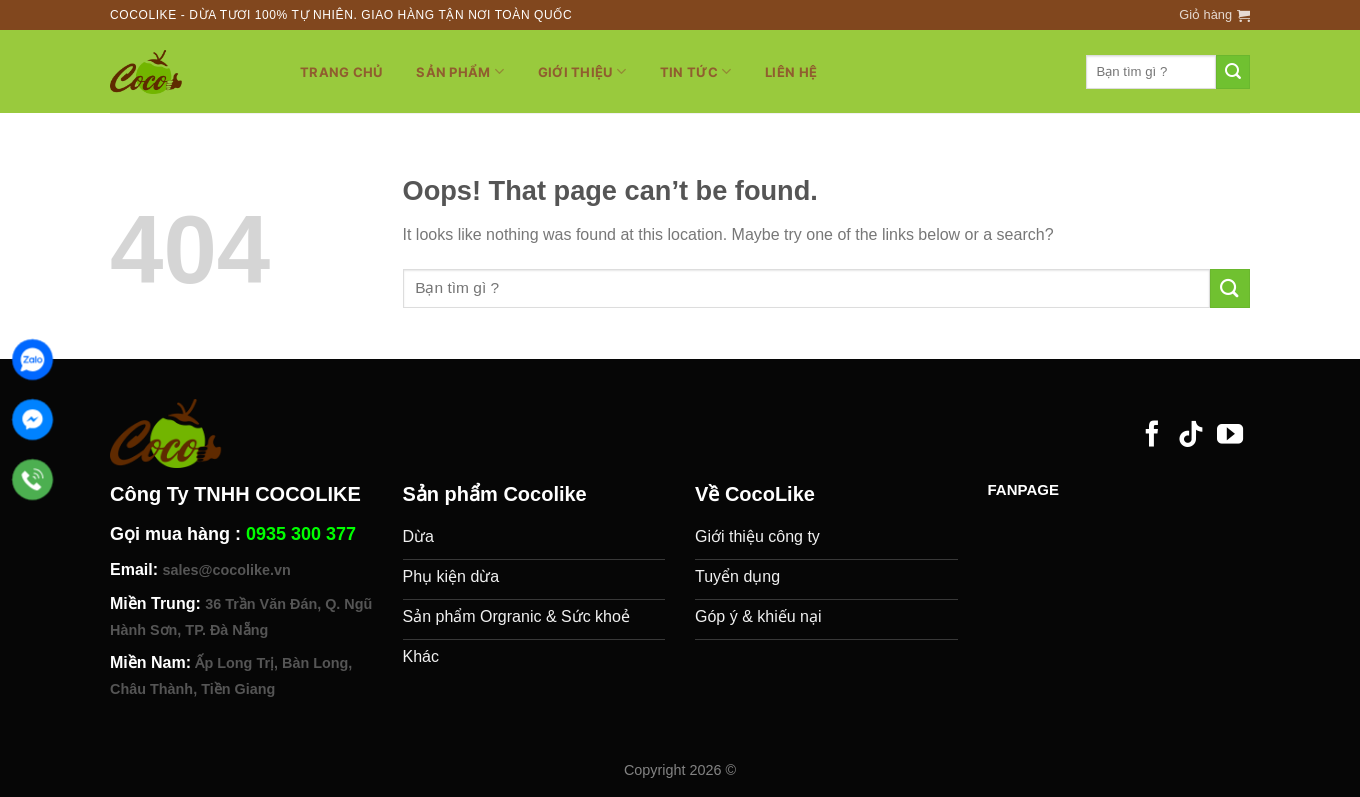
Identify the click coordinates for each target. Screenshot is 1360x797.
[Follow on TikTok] (1191, 436)
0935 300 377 (301, 534)
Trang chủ (341, 72)
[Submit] (1233, 72)
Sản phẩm (460, 71)
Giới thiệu (582, 71)
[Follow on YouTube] (1230, 436)
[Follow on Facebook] (1152, 436)
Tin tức (695, 71)
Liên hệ (791, 72)
